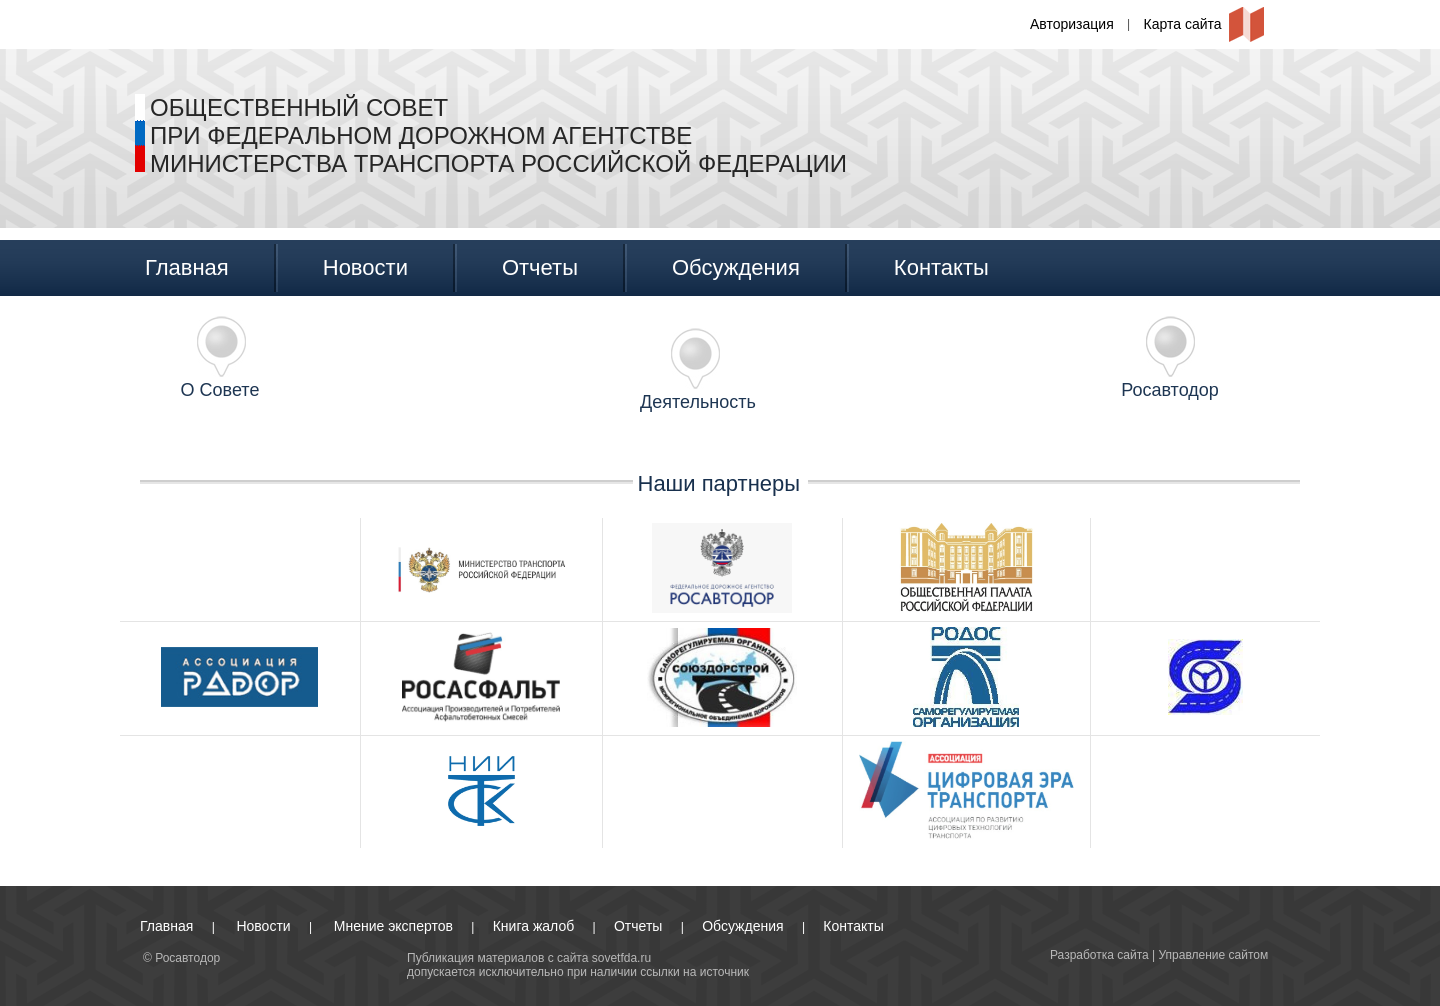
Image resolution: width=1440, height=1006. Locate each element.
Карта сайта (1183, 24)
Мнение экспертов (393, 926)
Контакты (941, 267)
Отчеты (540, 267)
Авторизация (1072, 24)
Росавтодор (1170, 390)
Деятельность (698, 402)
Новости (365, 267)
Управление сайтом (1214, 955)
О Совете (220, 390)
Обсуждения (736, 267)
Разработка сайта (1099, 955)
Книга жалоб (533, 926)
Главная (187, 267)
